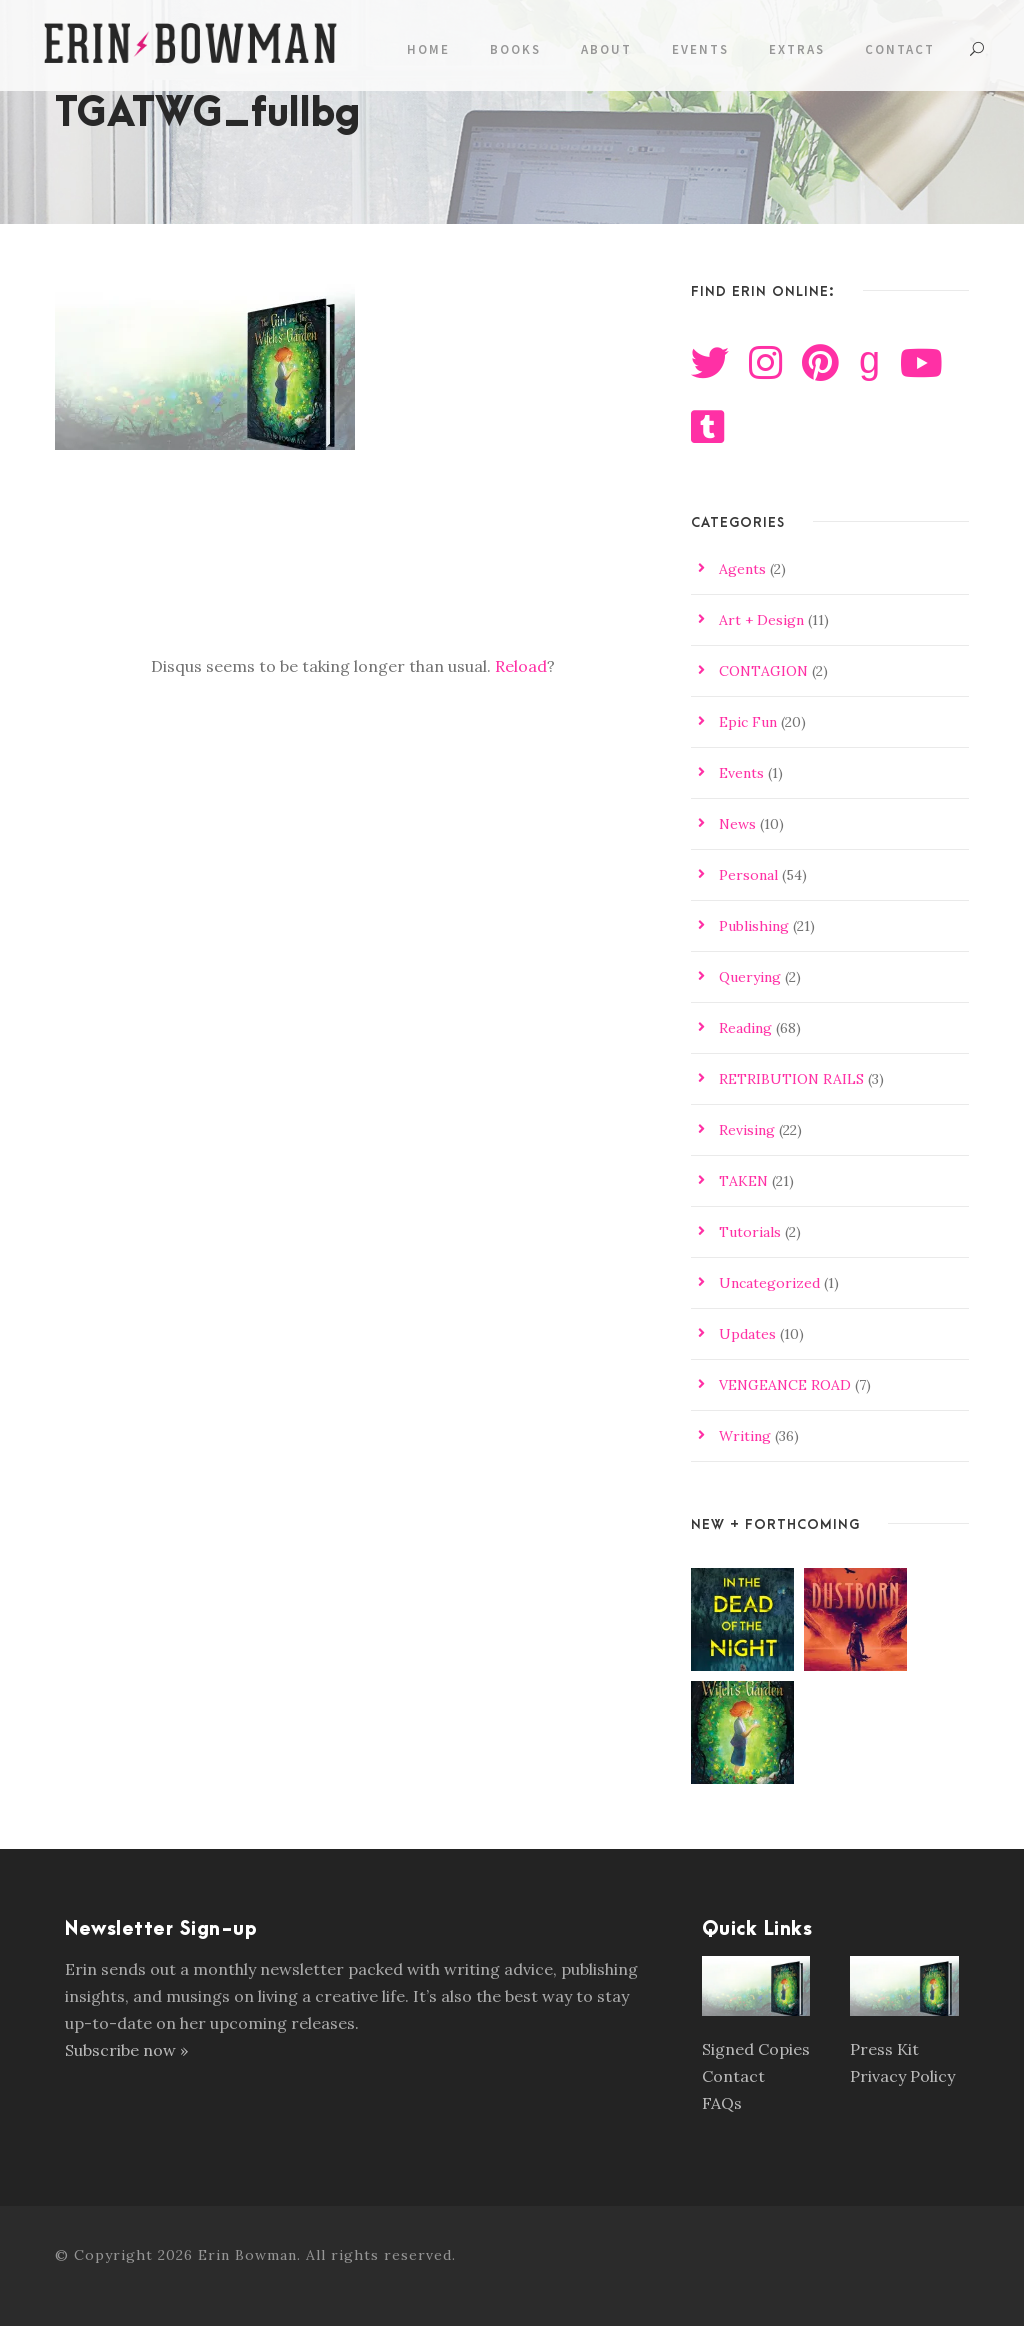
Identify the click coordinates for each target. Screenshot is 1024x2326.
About (606, 49)
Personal (748, 875)
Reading (745, 1028)
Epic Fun (748, 722)
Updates (747, 1334)
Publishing (754, 926)
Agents (742, 569)
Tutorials (750, 1232)
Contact (900, 49)
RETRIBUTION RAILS (791, 1079)
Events (700, 49)
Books (515, 49)
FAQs (722, 2103)
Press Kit (884, 2049)
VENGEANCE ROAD (785, 1385)
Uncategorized (769, 1283)
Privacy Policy (902, 2076)
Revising (747, 1130)
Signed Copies (756, 2049)
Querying (750, 977)
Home (428, 49)
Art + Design (761, 620)
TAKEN (743, 1181)
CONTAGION (763, 671)
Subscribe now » (126, 2050)
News (737, 824)
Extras (797, 49)
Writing (745, 1436)
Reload (521, 666)
